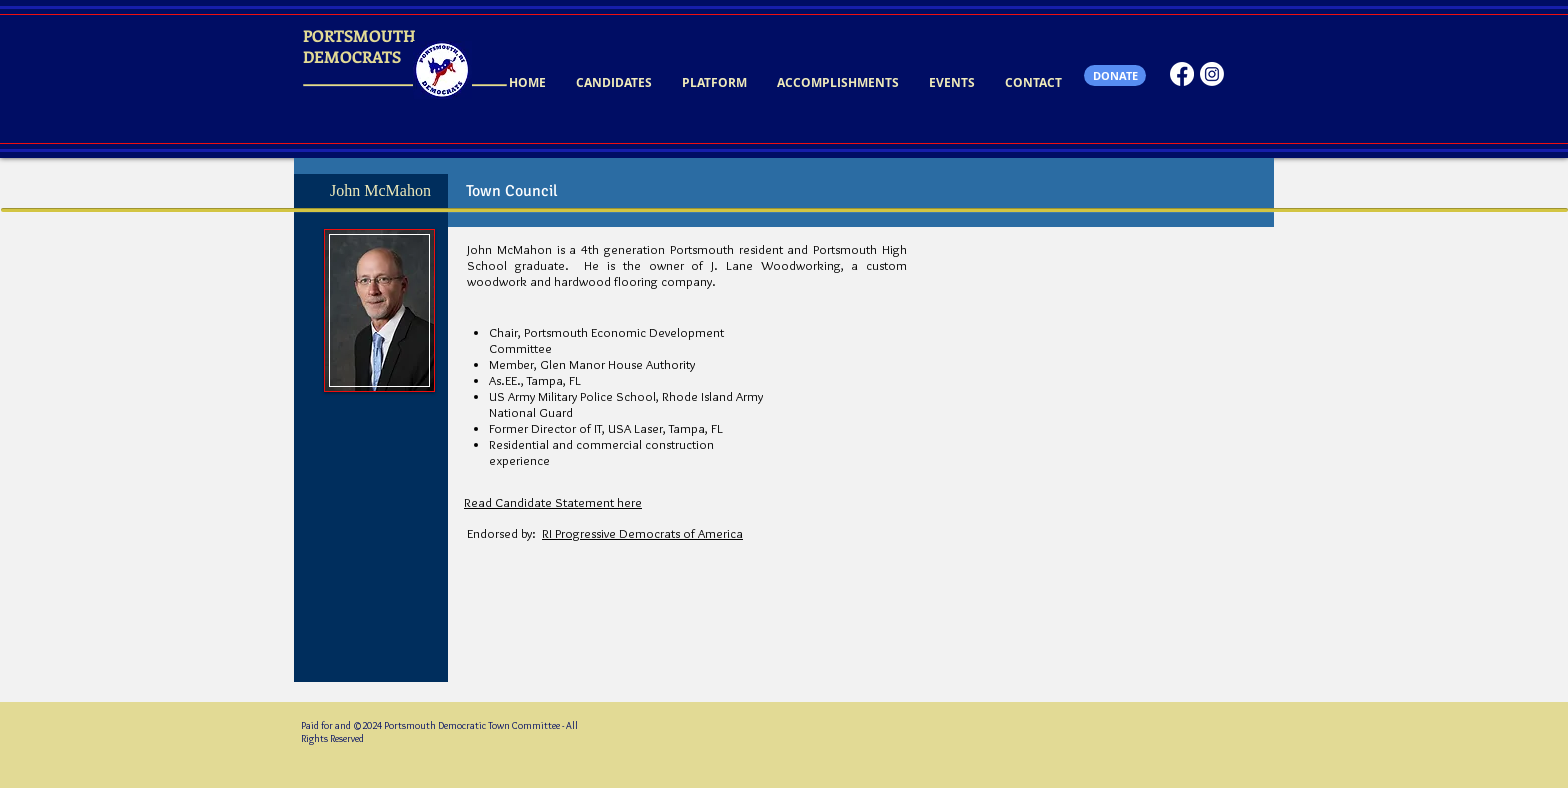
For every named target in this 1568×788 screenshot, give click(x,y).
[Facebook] (1182, 74)
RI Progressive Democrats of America (642, 533)
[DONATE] (1115, 75)
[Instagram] (1212, 74)
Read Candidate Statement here (553, 502)
